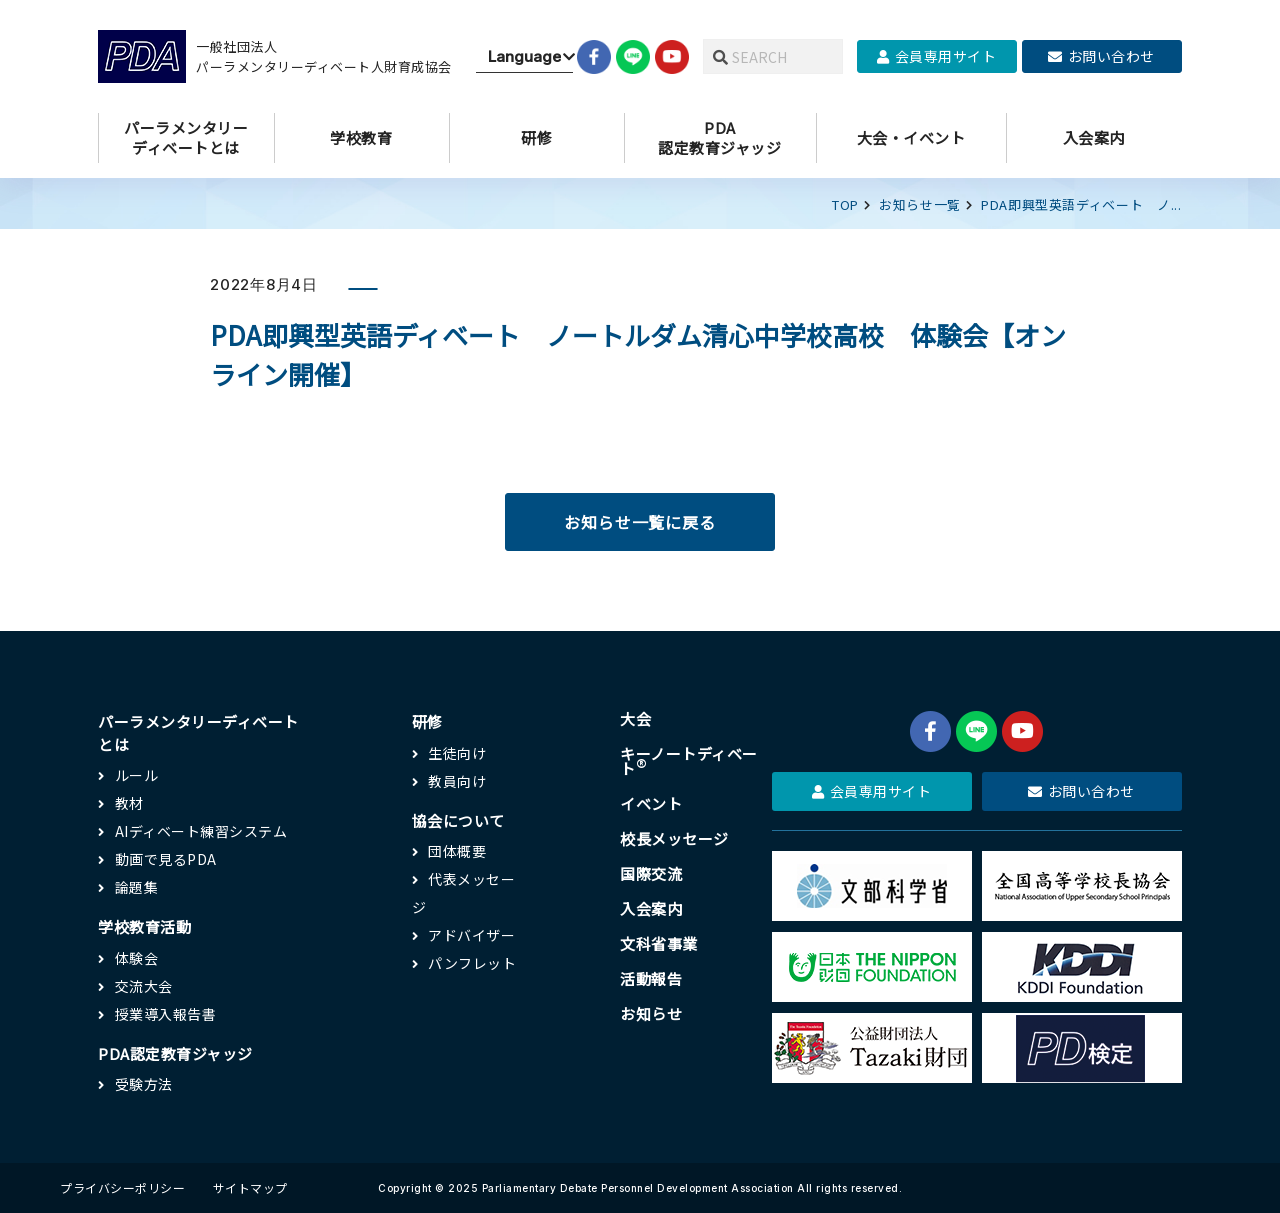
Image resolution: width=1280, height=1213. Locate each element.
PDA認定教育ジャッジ (175, 1053)
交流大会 (144, 986)
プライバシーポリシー (122, 1187)
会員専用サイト (936, 56)
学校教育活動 (144, 926)
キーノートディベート (689, 761)
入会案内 (651, 908)
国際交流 (651, 873)
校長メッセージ (674, 838)
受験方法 (144, 1084)
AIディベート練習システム (201, 831)
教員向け (457, 781)
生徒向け (457, 753)
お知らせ (651, 1013)
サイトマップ (250, 1187)
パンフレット (472, 963)
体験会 (137, 958)
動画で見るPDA (166, 859)
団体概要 (457, 851)
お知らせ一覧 (920, 204)
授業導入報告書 (166, 1014)
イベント (651, 803)
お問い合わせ (1101, 56)
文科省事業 (659, 943)
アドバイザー (471, 935)
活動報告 (651, 978)
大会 (635, 718)
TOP (845, 204)
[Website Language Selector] (524, 57)
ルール (137, 775)
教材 (129, 803)
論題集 (137, 887)
